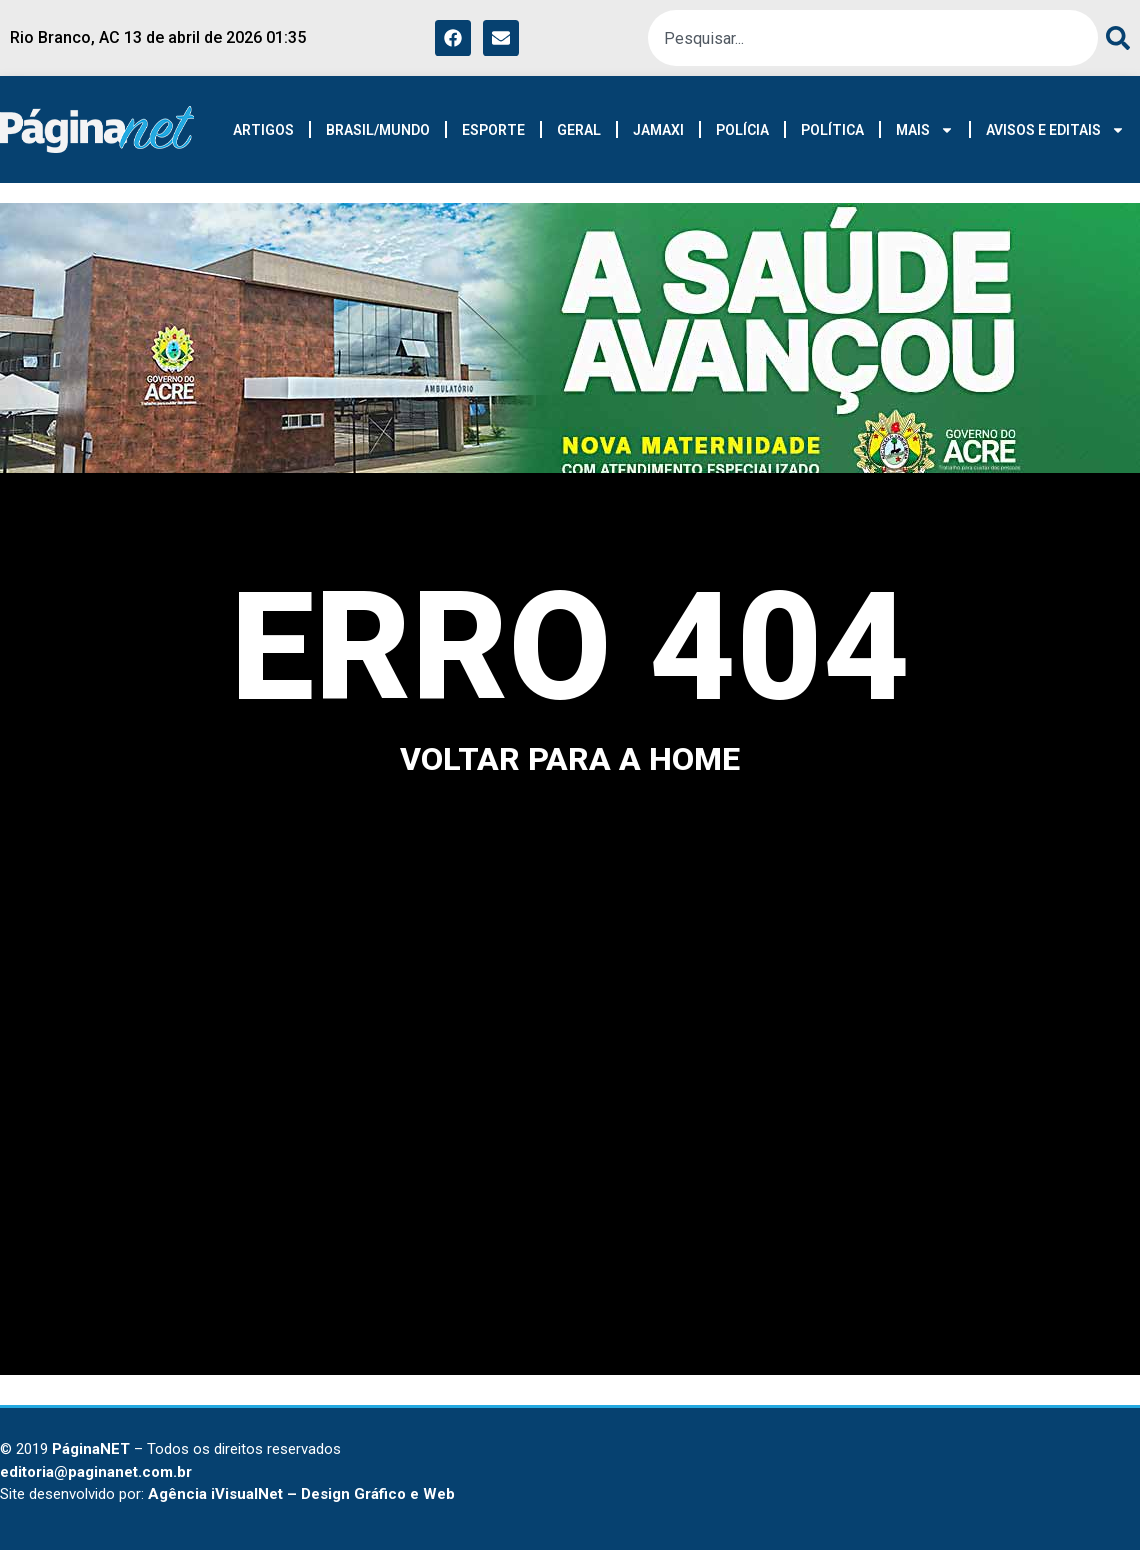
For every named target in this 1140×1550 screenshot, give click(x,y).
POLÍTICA (832, 130)
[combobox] (873, 38)
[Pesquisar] (1114, 38)
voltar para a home (570, 759)
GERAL (579, 130)
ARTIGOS (263, 130)
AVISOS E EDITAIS (1055, 130)
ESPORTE (493, 130)
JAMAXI (658, 130)
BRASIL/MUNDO (378, 130)
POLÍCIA (742, 130)
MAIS (925, 130)
